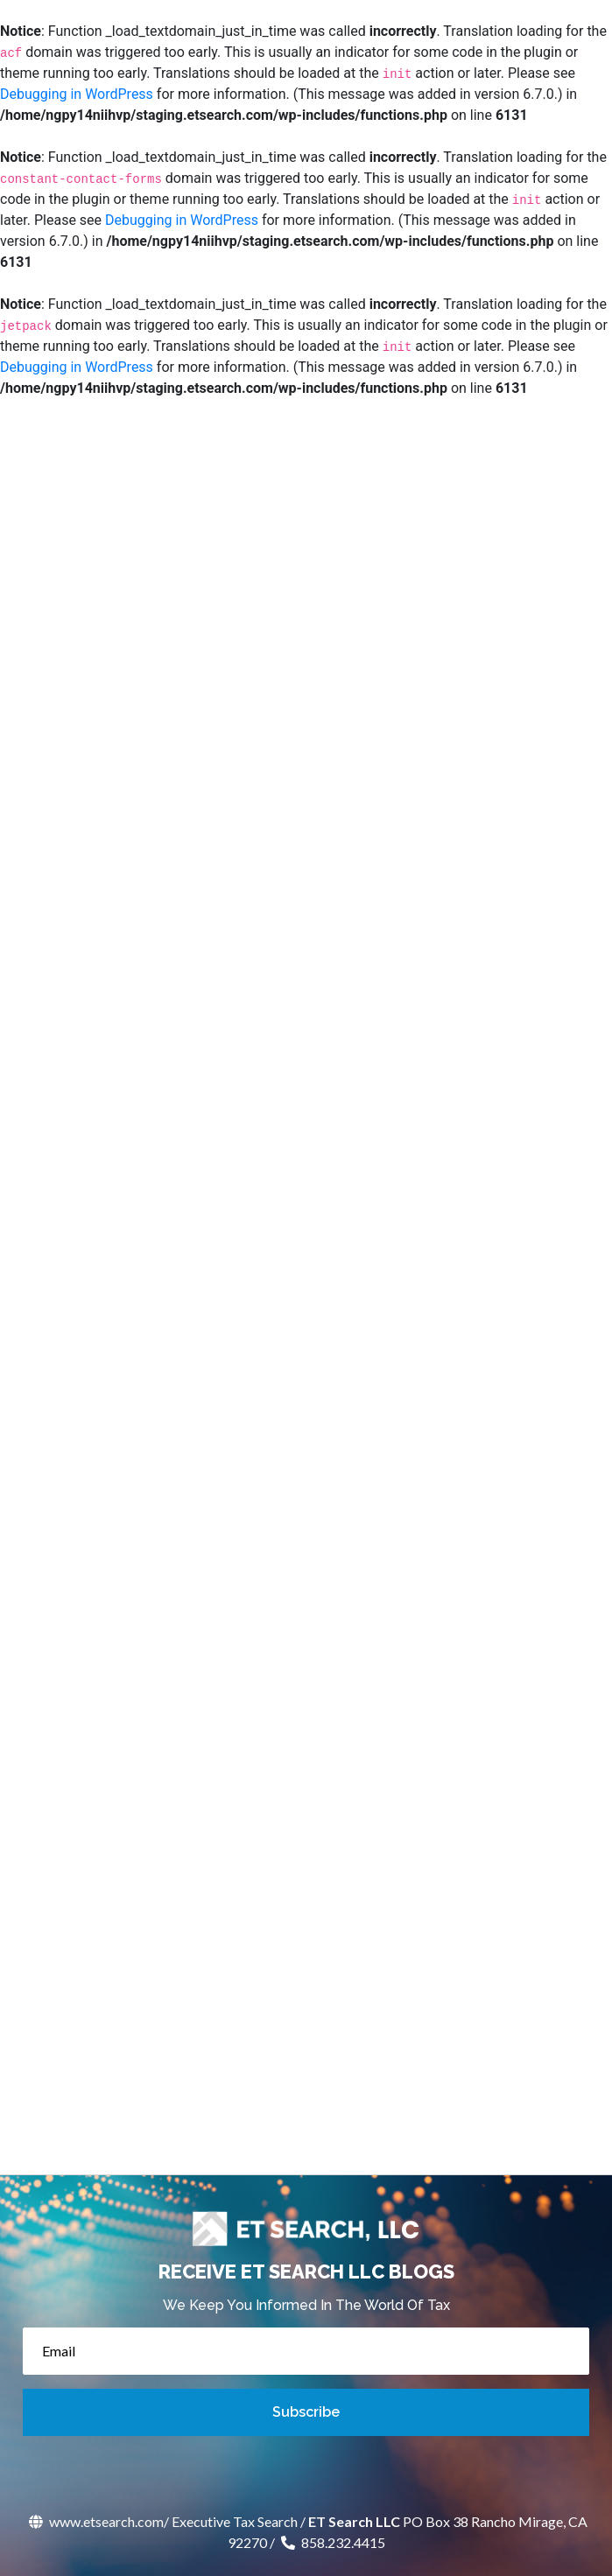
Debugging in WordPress (76, 94)
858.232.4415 (331, 2542)
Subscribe (306, 2412)
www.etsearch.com (94, 2521)
